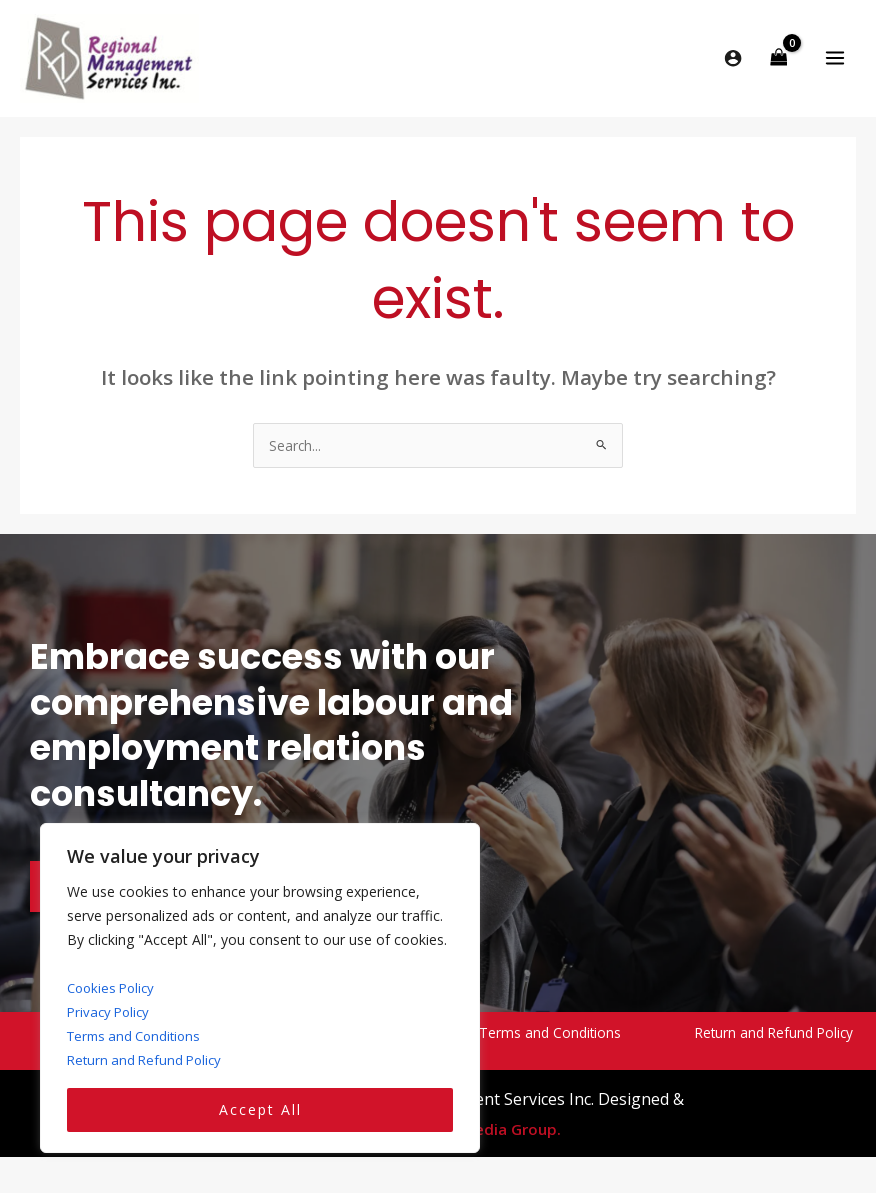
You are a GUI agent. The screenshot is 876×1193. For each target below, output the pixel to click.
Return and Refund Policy (148, 1059)
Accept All (260, 1109)
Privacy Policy (111, 1011)
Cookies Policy (114, 987)
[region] (260, 988)
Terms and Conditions (138, 1035)
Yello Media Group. (491, 1139)
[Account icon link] (733, 64)
